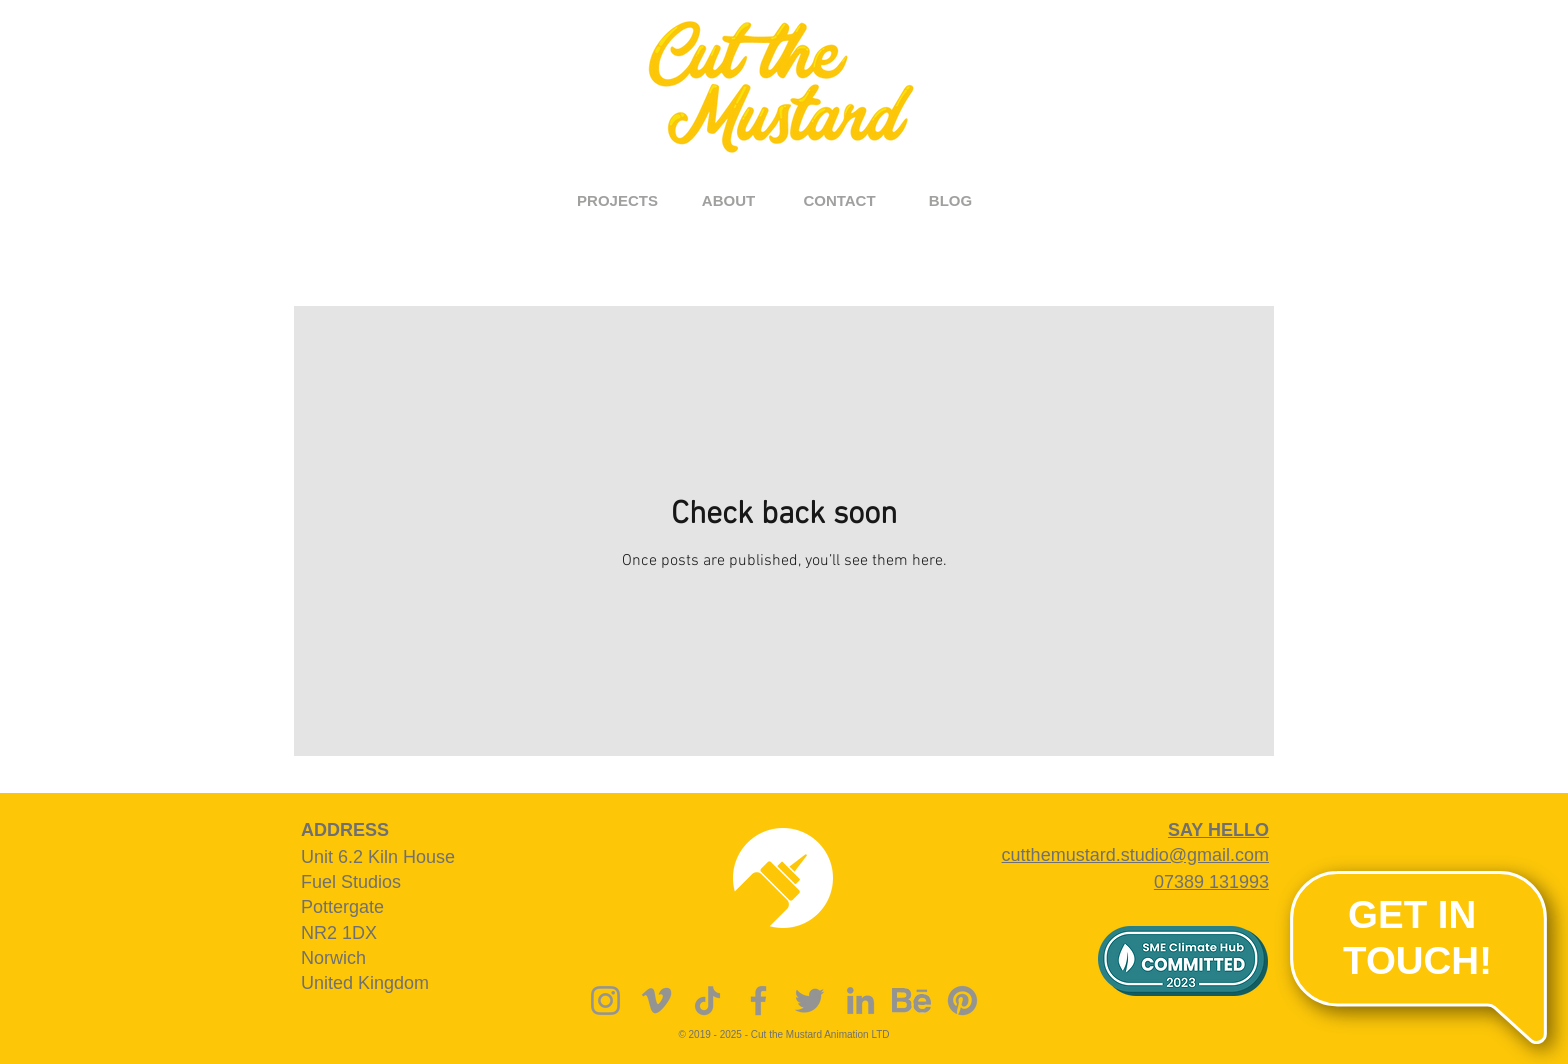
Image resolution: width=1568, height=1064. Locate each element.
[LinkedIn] (860, 1000)
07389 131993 (1211, 882)
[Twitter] (809, 1000)
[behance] (911, 1000)
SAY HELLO (1218, 830)
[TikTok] (707, 1000)
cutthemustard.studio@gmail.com (1135, 855)
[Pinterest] (962, 1000)
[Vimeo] (656, 1000)
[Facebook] (758, 1000)
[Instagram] (605, 1000)
